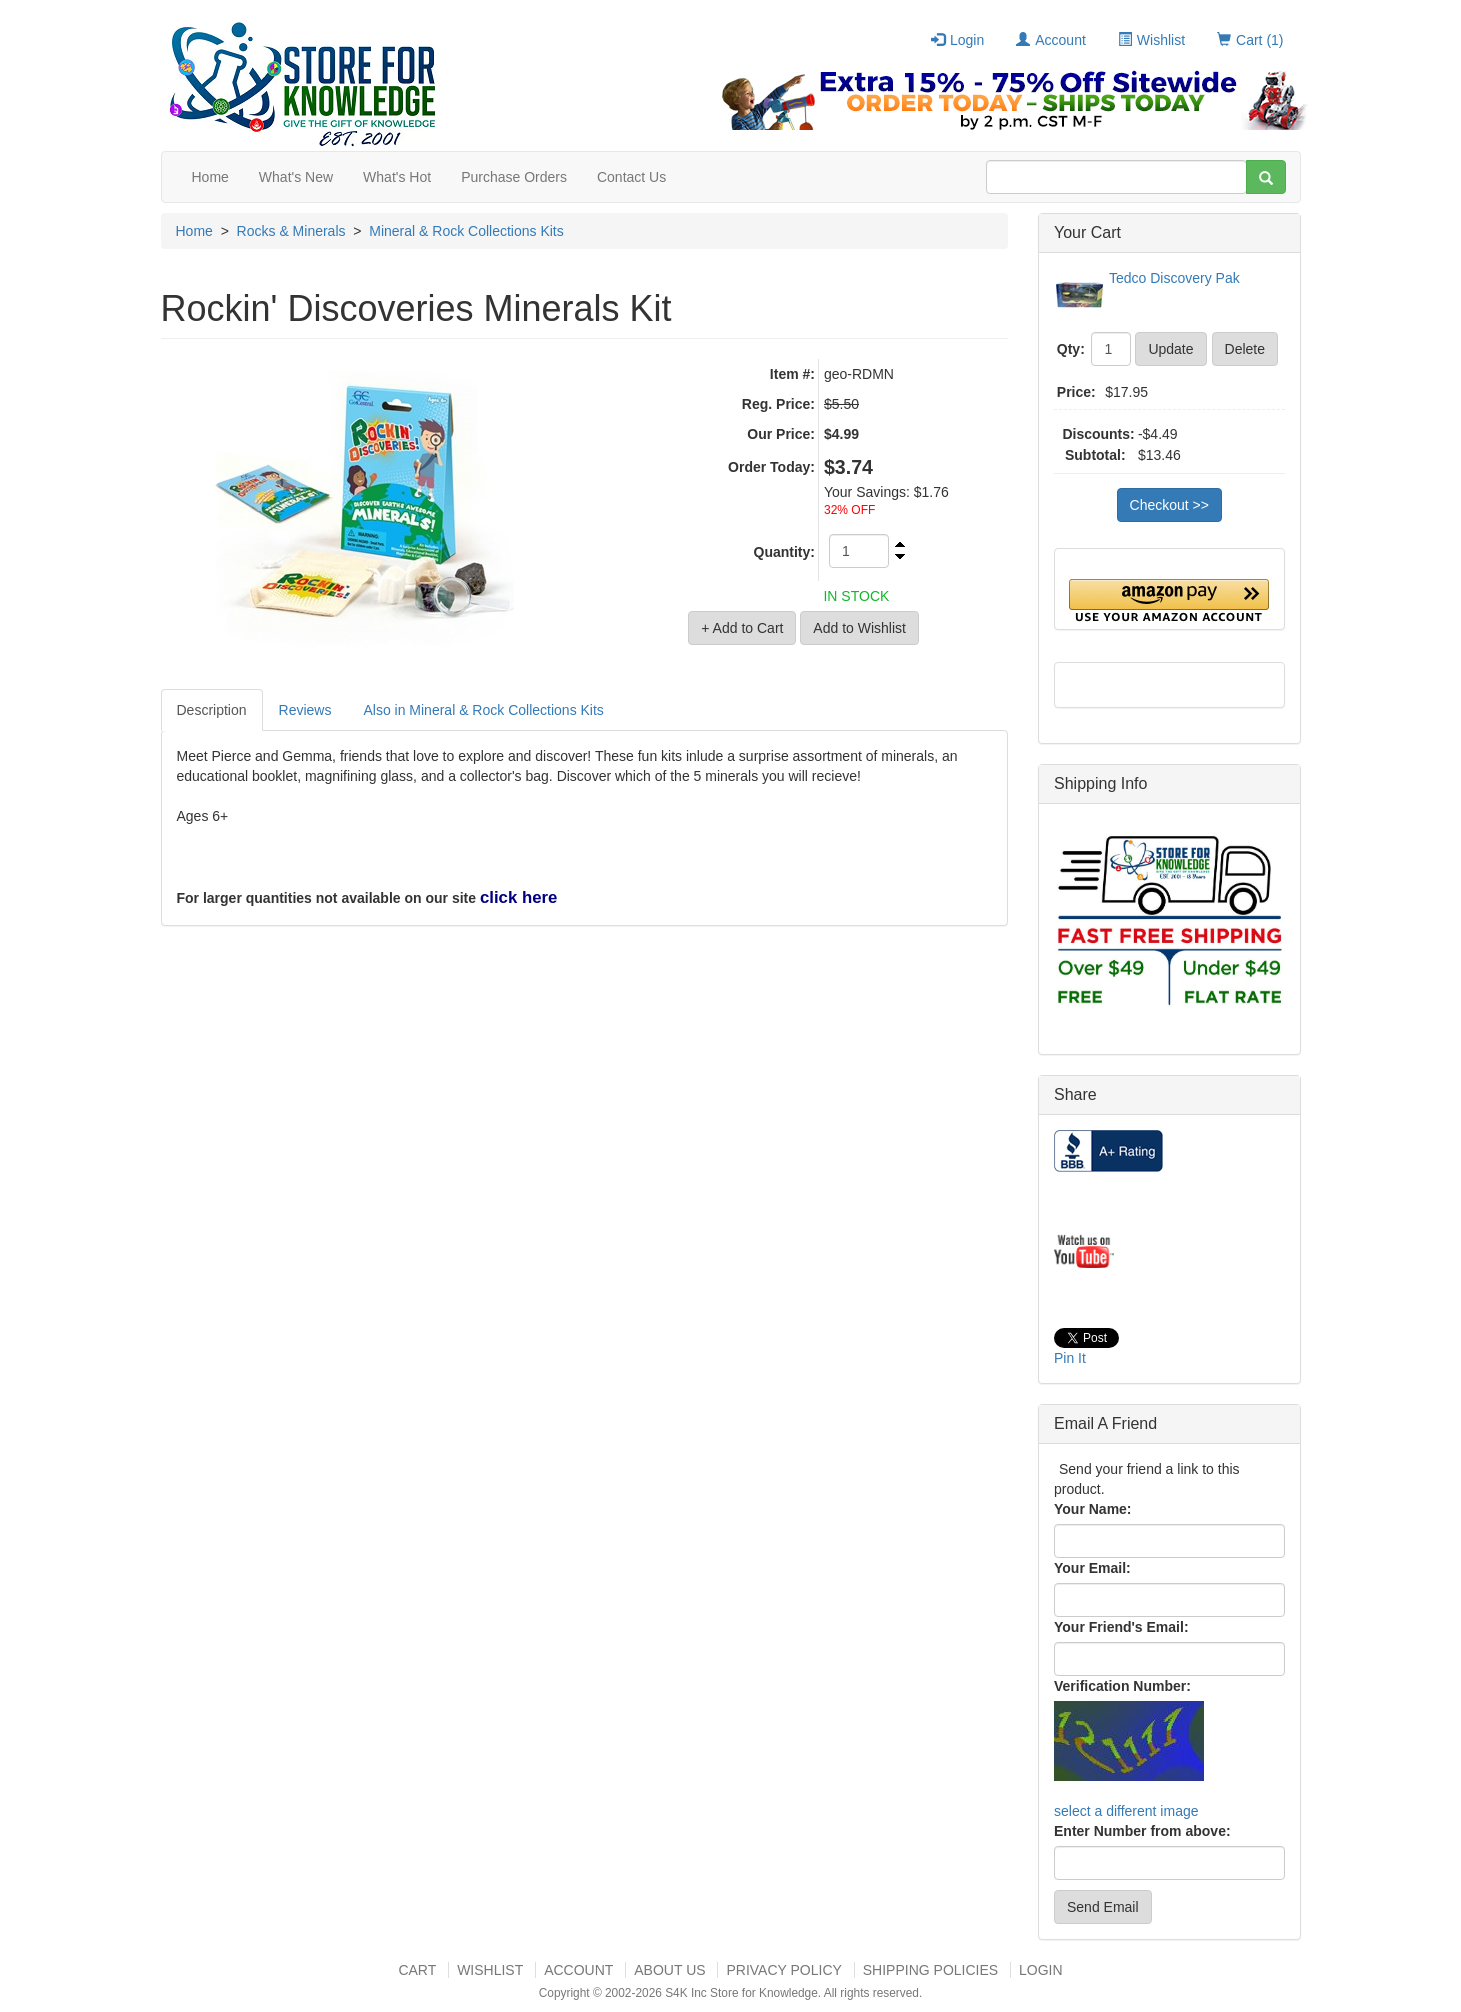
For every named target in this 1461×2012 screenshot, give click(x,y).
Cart (417, 1970)
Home (210, 177)
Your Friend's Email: (1121, 1627)
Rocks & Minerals (291, 231)
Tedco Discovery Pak (1174, 278)
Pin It (1070, 1358)
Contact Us (631, 177)
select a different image (1126, 1811)
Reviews (305, 710)
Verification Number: (1122, 1686)
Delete (1245, 349)
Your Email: (1092, 1568)
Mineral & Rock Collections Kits (466, 231)
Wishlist (1151, 40)
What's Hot (397, 177)
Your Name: (1093, 1509)
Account (1051, 40)
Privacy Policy (783, 1970)
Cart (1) (1250, 40)
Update (1170, 349)
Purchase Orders (514, 177)
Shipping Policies (930, 1970)
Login (957, 40)
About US (669, 1970)
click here (518, 897)
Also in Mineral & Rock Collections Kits (483, 710)
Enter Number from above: (1142, 1831)
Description (212, 710)
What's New (296, 177)
